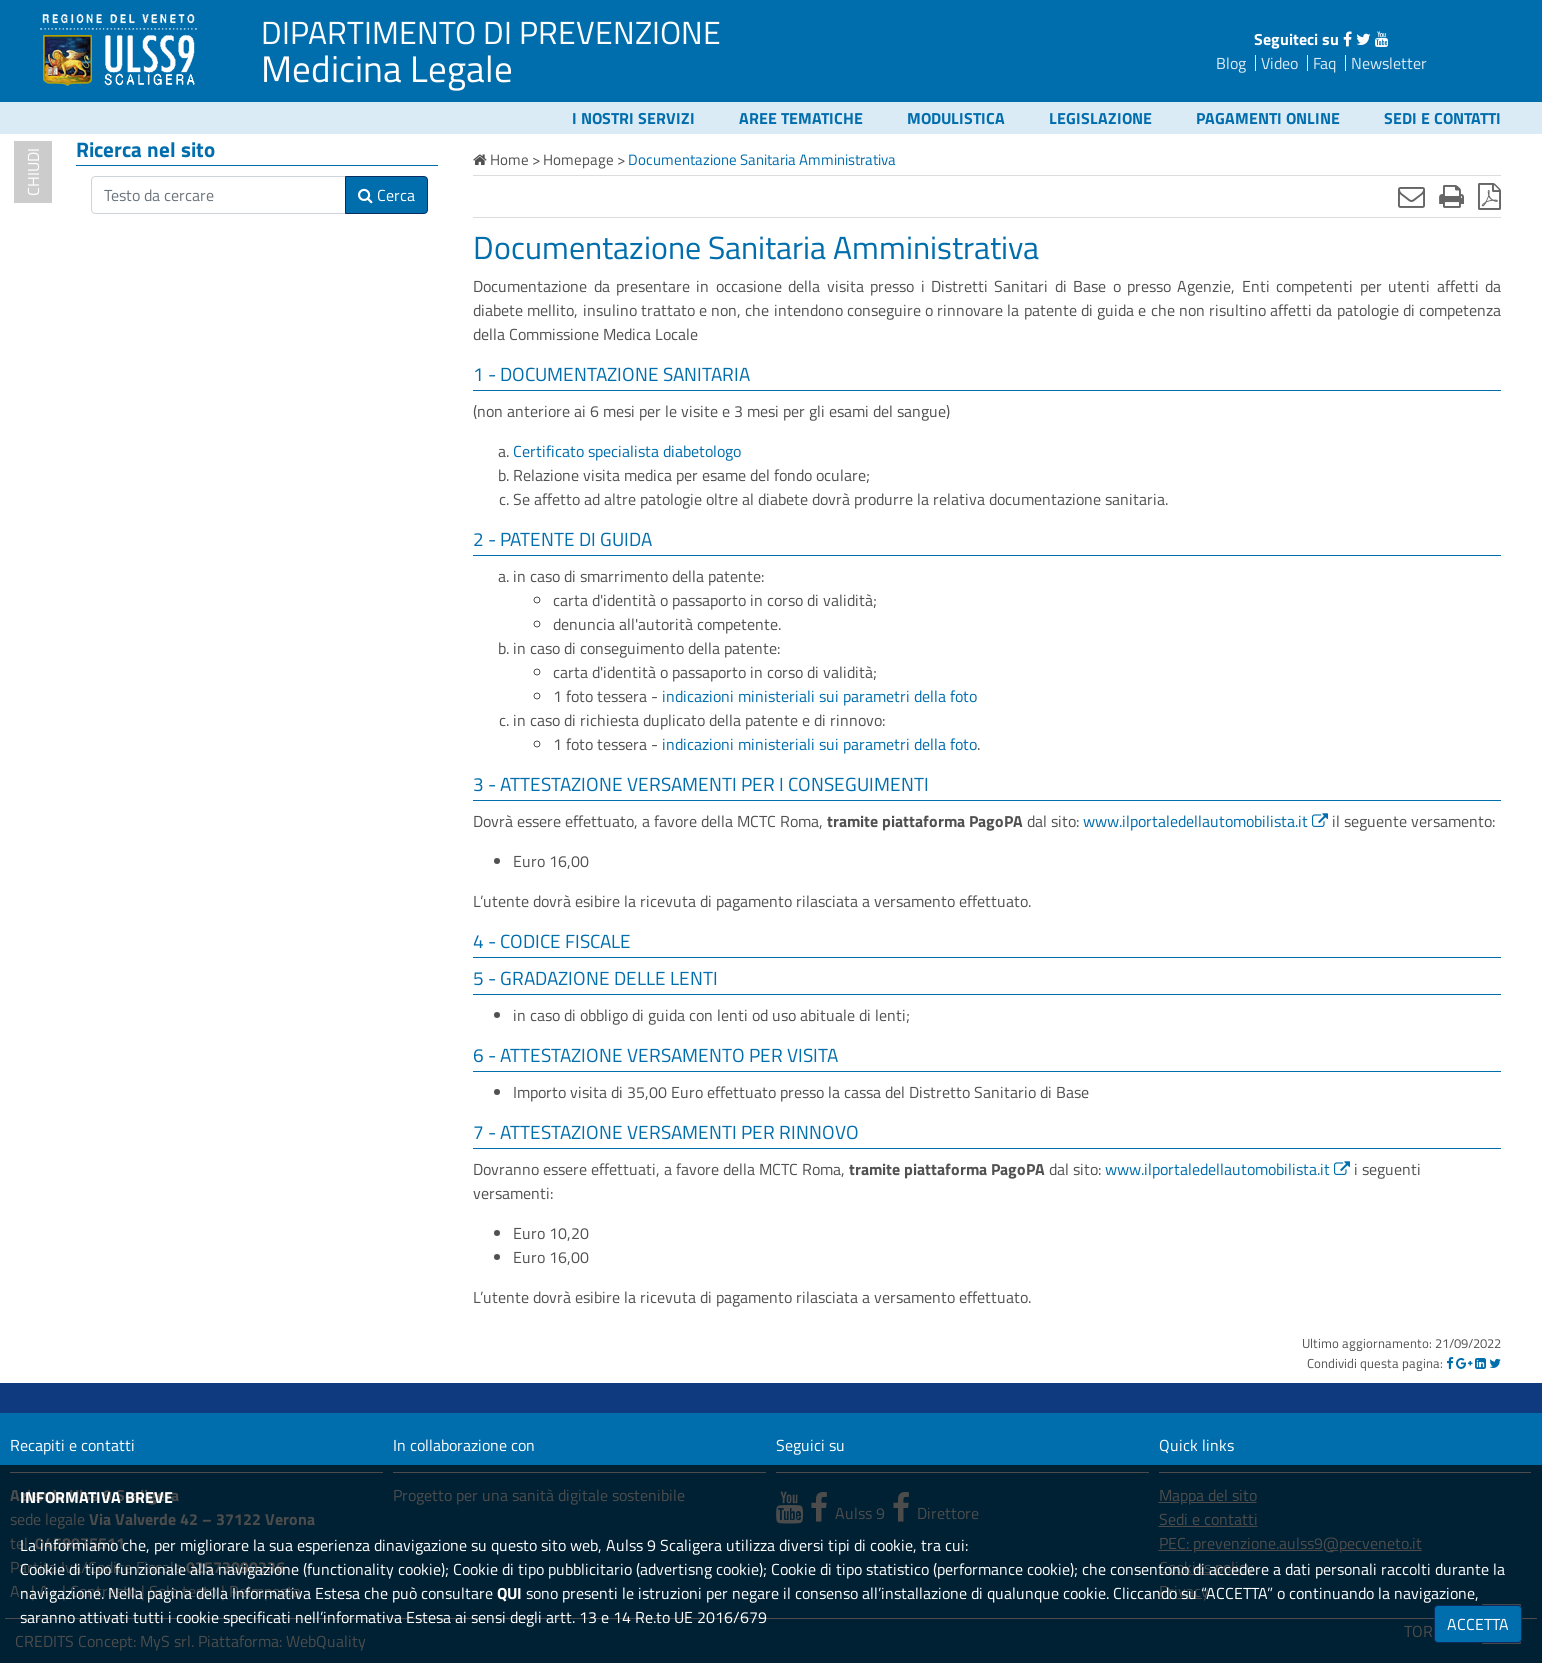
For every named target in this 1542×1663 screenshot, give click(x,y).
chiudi (33, 172)
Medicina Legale (387, 68)
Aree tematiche (801, 118)
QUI (509, 1593)
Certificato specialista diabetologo (627, 451)
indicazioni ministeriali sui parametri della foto (819, 696)
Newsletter (1389, 63)
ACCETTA (1478, 1624)
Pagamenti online (1268, 118)
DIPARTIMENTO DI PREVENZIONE (491, 32)
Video (1279, 63)
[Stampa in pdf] (1489, 196)
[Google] (1464, 1363)
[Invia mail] (1411, 196)
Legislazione (1100, 118)
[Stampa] (1451, 196)
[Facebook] (1449, 1363)
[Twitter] (1495, 1363)
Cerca (386, 195)
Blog (1231, 63)
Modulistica (956, 118)
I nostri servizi (633, 118)
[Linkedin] (1480, 1363)
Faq (1324, 63)
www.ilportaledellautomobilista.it (1195, 821)
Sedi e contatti (1442, 118)
